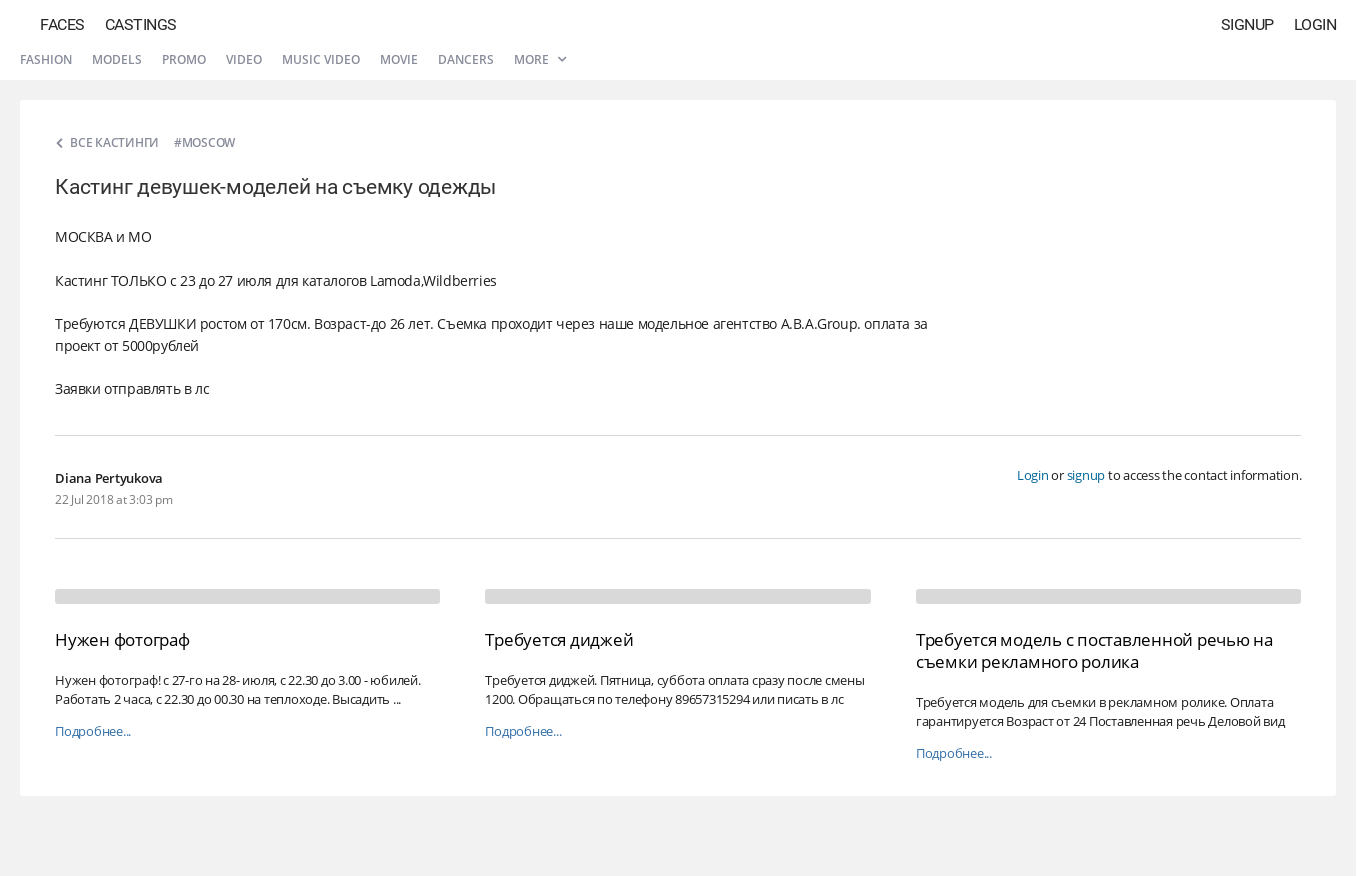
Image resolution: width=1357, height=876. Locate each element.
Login (1315, 24)
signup (1086, 475)
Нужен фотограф (122, 639)
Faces (62, 24)
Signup (1247, 24)
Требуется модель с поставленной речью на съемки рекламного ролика (1094, 650)
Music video (321, 59)
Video (244, 59)
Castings (141, 24)
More (540, 59)
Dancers (466, 59)
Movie (399, 59)
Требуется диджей (559, 639)
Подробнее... (93, 731)
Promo (184, 59)
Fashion (46, 59)
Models (117, 59)
